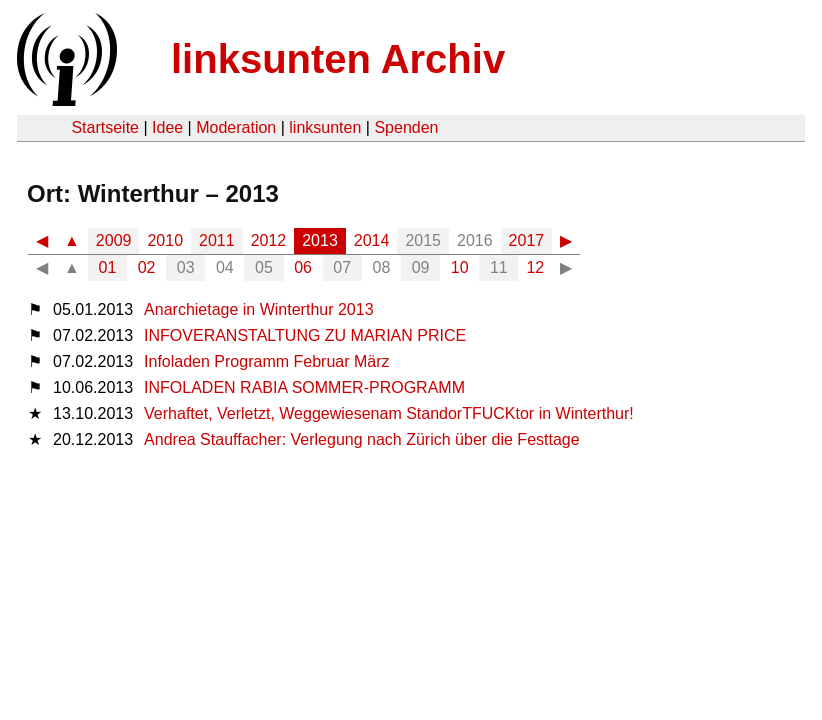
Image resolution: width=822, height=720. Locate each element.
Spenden (406, 127)
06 (303, 267)
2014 (372, 240)
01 (108, 267)
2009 (114, 240)
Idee (167, 127)
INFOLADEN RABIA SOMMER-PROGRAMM (304, 387)
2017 (527, 240)
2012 (269, 240)
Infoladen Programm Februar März (266, 361)
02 (147, 267)
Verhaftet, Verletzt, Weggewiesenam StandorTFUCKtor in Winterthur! (389, 413)
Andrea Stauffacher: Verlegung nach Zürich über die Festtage (362, 439)
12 (535, 267)
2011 (217, 240)
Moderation (236, 127)
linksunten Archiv (338, 59)
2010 (165, 240)
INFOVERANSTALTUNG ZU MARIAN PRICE (305, 335)
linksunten (325, 127)
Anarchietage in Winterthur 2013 (258, 309)
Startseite (105, 127)
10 (460, 267)
